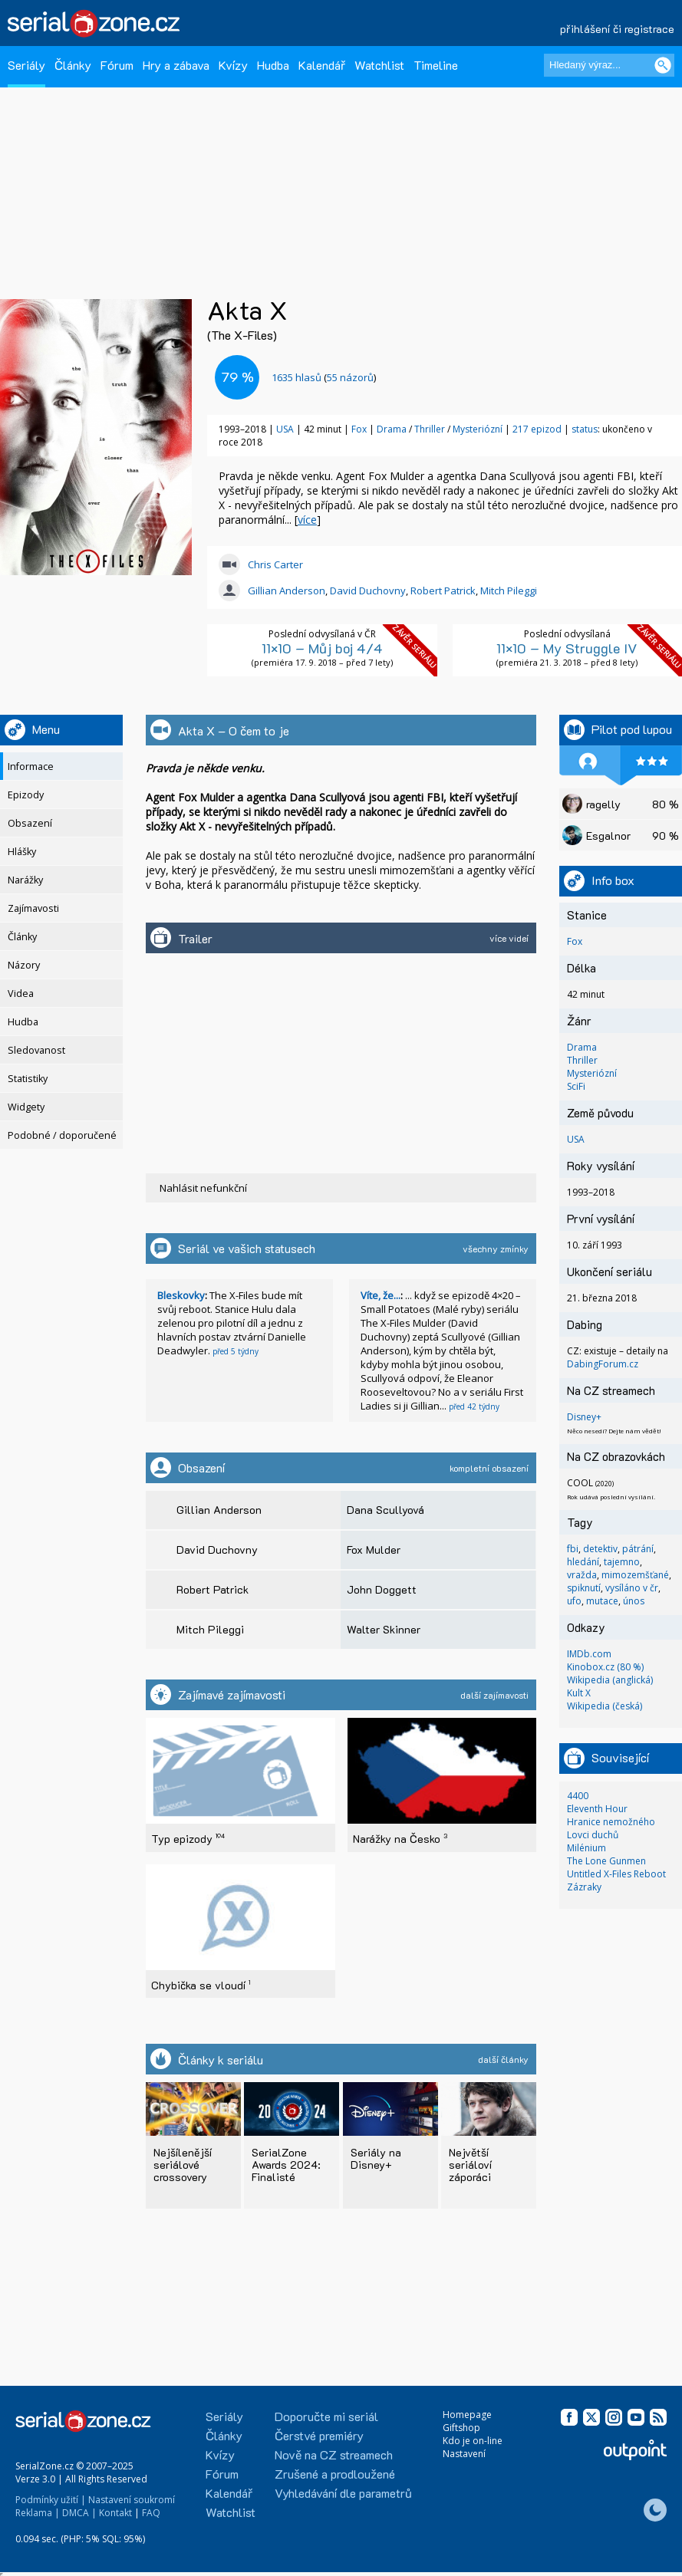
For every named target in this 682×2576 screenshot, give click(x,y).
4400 (577, 1795)
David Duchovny (368, 590)
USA (285, 429)
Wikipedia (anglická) (610, 1679)
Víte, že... (380, 1295)
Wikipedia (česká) (604, 1705)
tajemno (622, 1561)
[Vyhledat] (662, 65)
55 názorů (350, 377)
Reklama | (37, 2512)
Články (72, 65)
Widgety (26, 1107)
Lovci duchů (592, 1834)
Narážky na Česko (400, 1838)
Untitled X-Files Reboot (616, 1873)
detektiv (600, 1548)
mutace (602, 1600)
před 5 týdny (236, 1351)
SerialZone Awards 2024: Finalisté (286, 2164)
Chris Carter (275, 564)
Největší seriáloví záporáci (470, 2164)
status (585, 429)
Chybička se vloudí (200, 1985)
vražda (582, 1574)
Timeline (435, 65)
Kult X (579, 1692)
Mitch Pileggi (508, 590)
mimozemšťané (635, 1574)
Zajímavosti (33, 908)
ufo (574, 1600)
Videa (21, 993)
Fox (359, 429)
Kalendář (321, 65)
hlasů (296, 377)
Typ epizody (188, 1838)
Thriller (430, 429)
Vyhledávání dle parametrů (343, 2493)
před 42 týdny (474, 1406)
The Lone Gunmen (606, 1860)
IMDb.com (589, 1653)
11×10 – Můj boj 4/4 (322, 648)
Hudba (273, 65)
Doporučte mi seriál (326, 2416)
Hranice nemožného (611, 1821)
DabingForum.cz (602, 1363)
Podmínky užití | (50, 2499)
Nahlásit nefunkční (203, 1188)
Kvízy (233, 65)
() (324, 377)
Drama (393, 429)
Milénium (586, 1847)
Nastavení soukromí (131, 2499)
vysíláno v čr (631, 1587)
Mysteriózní (479, 429)
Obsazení (30, 823)
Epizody (26, 794)
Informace (31, 766)
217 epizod (537, 429)
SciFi (576, 1086)
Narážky (25, 880)
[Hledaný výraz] (609, 65)
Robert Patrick (443, 590)
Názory (24, 965)
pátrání (638, 1548)
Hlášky (22, 851)
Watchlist (379, 65)
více (307, 519)
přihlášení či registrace (617, 28)
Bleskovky (181, 1295)
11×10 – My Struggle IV (567, 648)
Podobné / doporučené (62, 1135)
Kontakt (115, 2512)
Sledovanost (36, 1050)
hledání (583, 1561)
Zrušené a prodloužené (335, 2474)
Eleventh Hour (597, 1808)
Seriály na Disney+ (376, 2158)
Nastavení (464, 2453)
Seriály (26, 65)
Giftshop (461, 2427)
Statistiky (28, 1078)
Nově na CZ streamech (334, 2454)
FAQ (151, 2512)
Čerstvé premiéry (319, 2435)
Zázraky (584, 1886)
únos (633, 1600)
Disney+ (584, 1416)
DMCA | (79, 2512)
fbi (572, 1548)
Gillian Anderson (286, 590)
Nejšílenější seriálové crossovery (182, 2164)
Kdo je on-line (472, 2440)
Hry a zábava (176, 65)
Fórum (116, 65)
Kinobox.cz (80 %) (605, 1666)
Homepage (467, 2414)
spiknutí (584, 1587)
